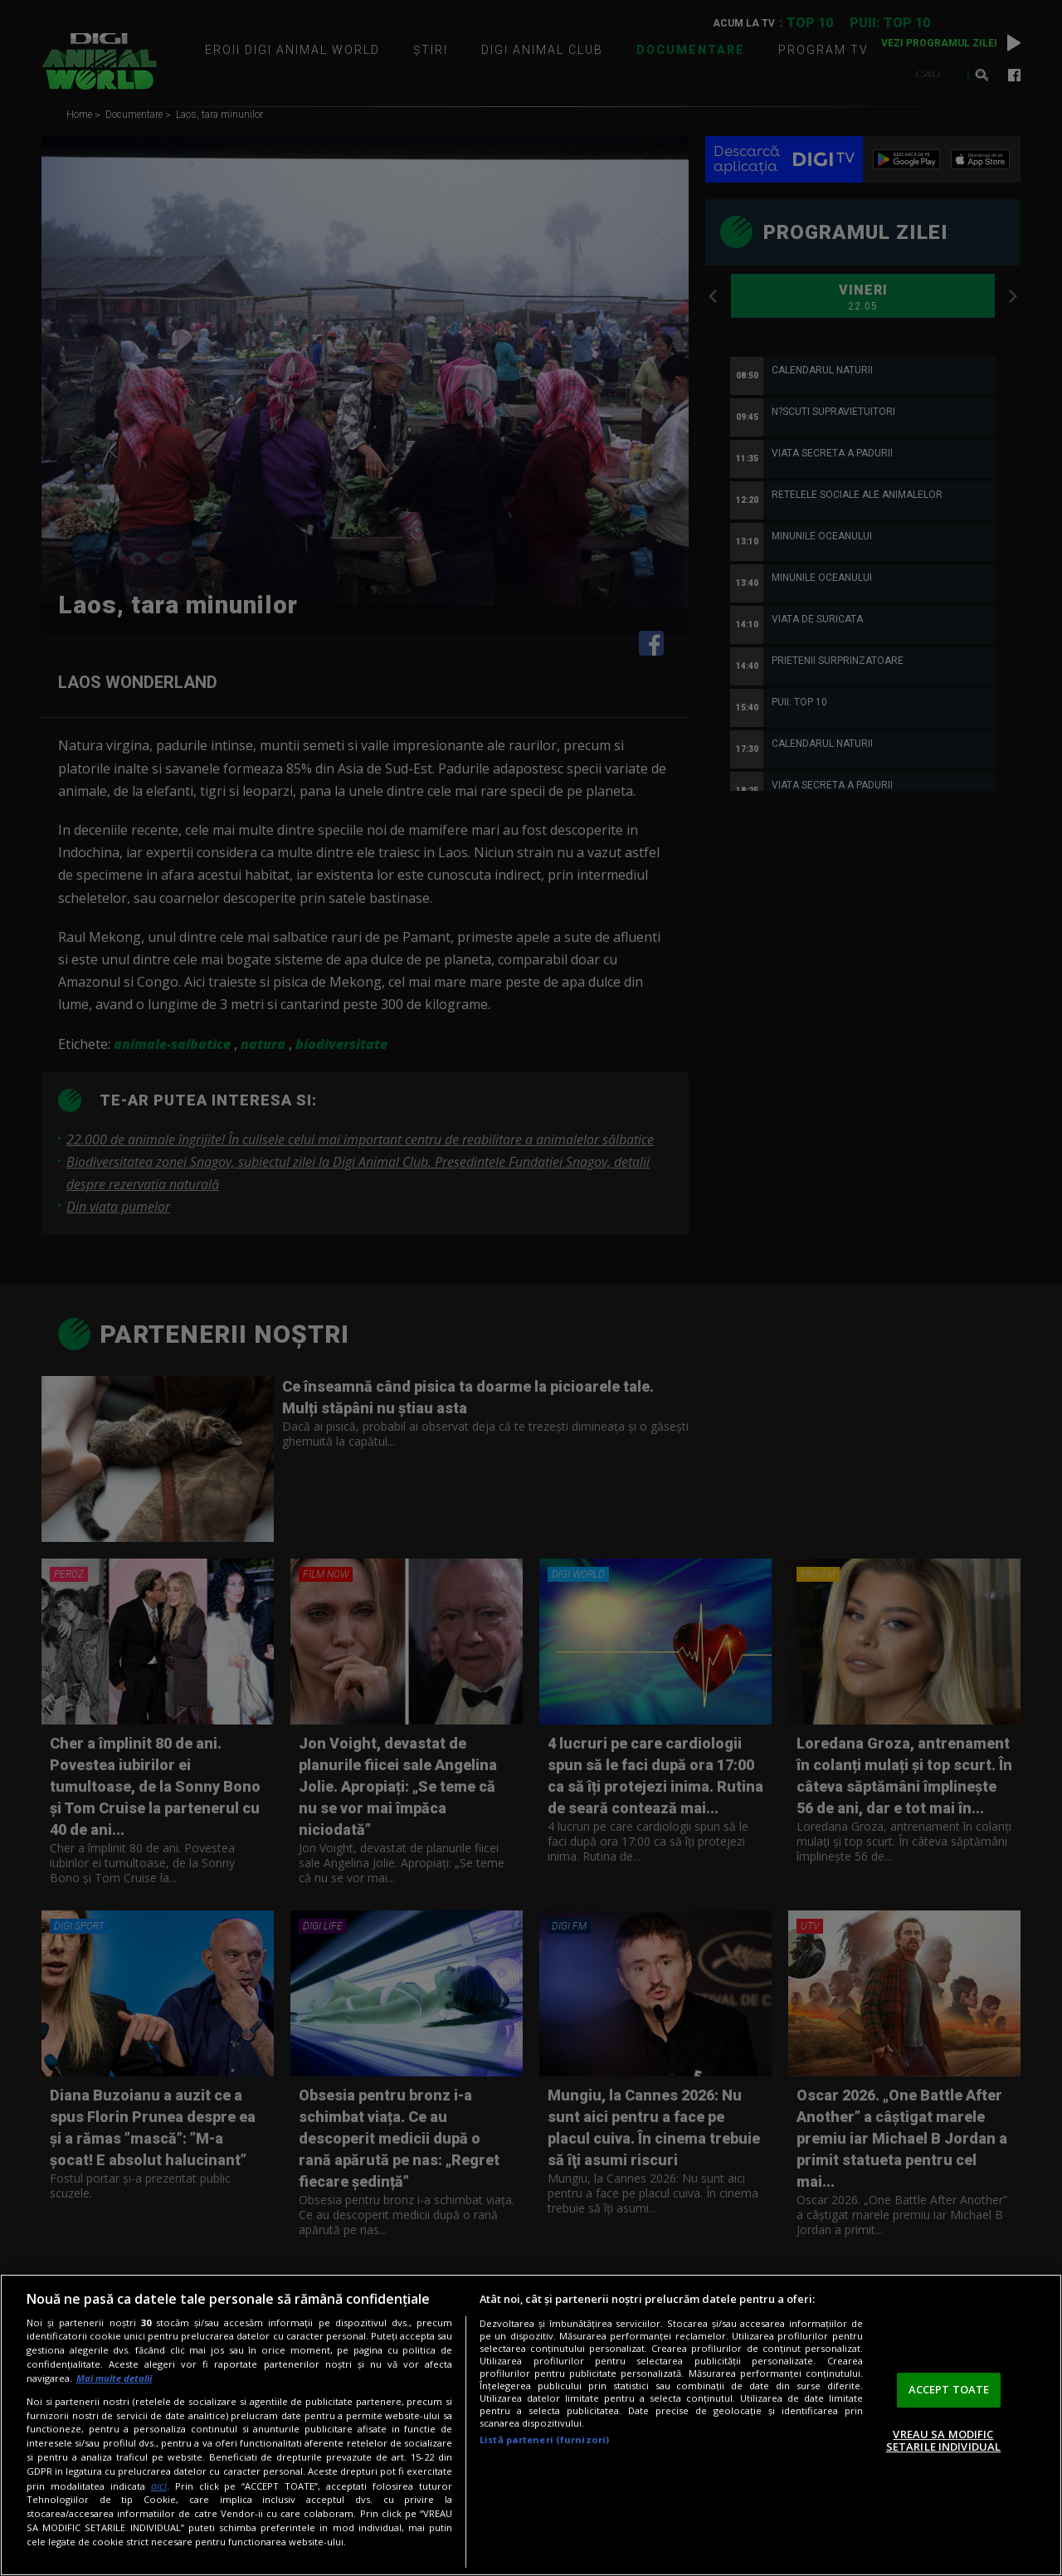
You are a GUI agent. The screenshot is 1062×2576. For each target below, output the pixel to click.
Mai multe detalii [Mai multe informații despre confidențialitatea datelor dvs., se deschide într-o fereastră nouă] (114, 2378)
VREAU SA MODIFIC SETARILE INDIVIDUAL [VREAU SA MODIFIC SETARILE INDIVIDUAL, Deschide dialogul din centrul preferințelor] (943, 2441)
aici (159, 2486)
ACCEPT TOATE (949, 2389)
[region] (531, 2425)
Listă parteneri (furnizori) (544, 2439)
